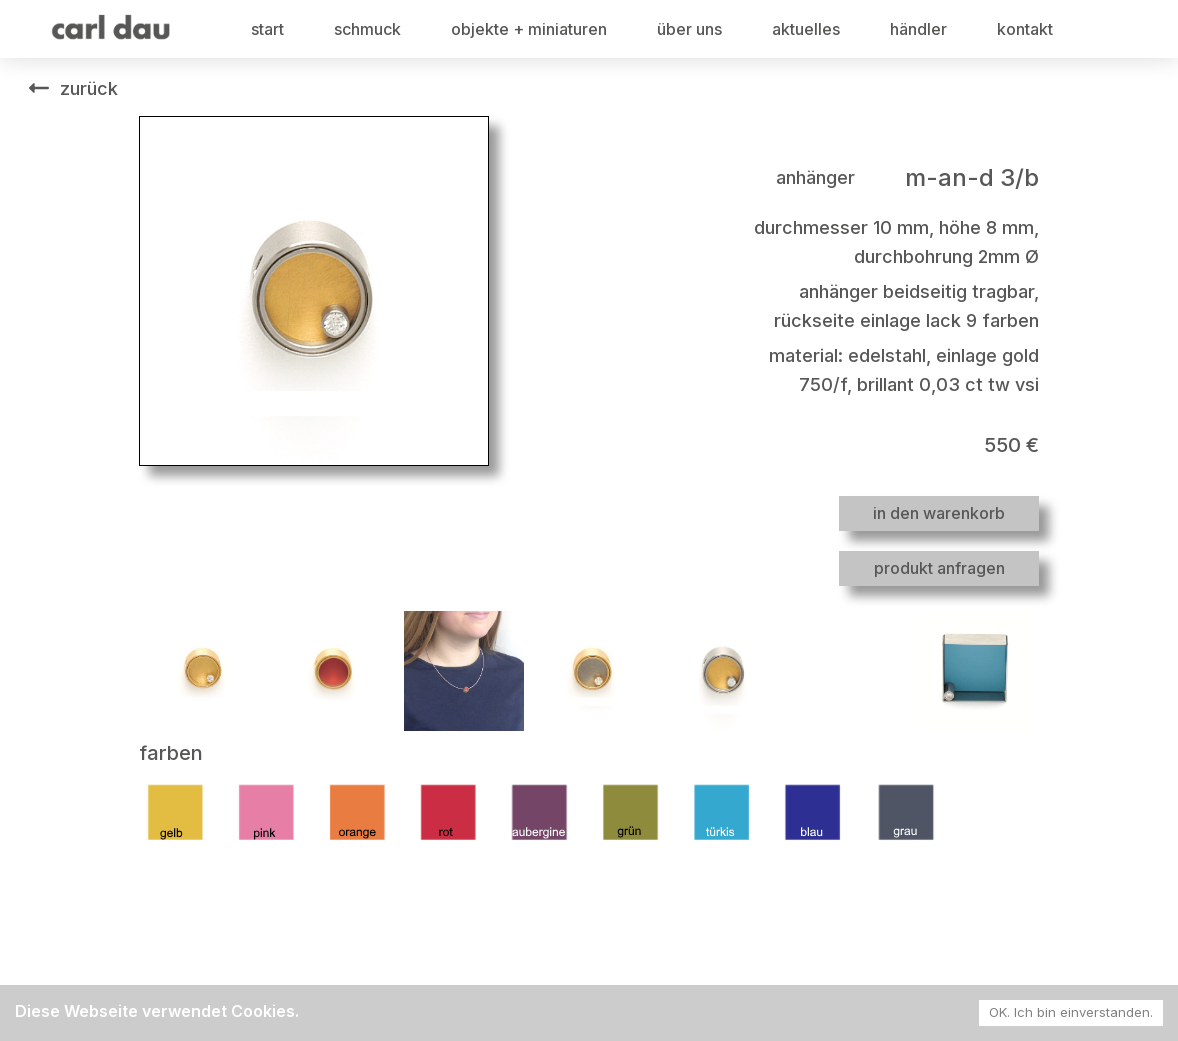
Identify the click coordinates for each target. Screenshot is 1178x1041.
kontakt (1025, 29)
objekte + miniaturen (529, 29)
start (267, 29)
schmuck (367, 29)
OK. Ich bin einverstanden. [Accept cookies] (1071, 1012)
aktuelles (806, 29)
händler (918, 29)
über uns (689, 29)
